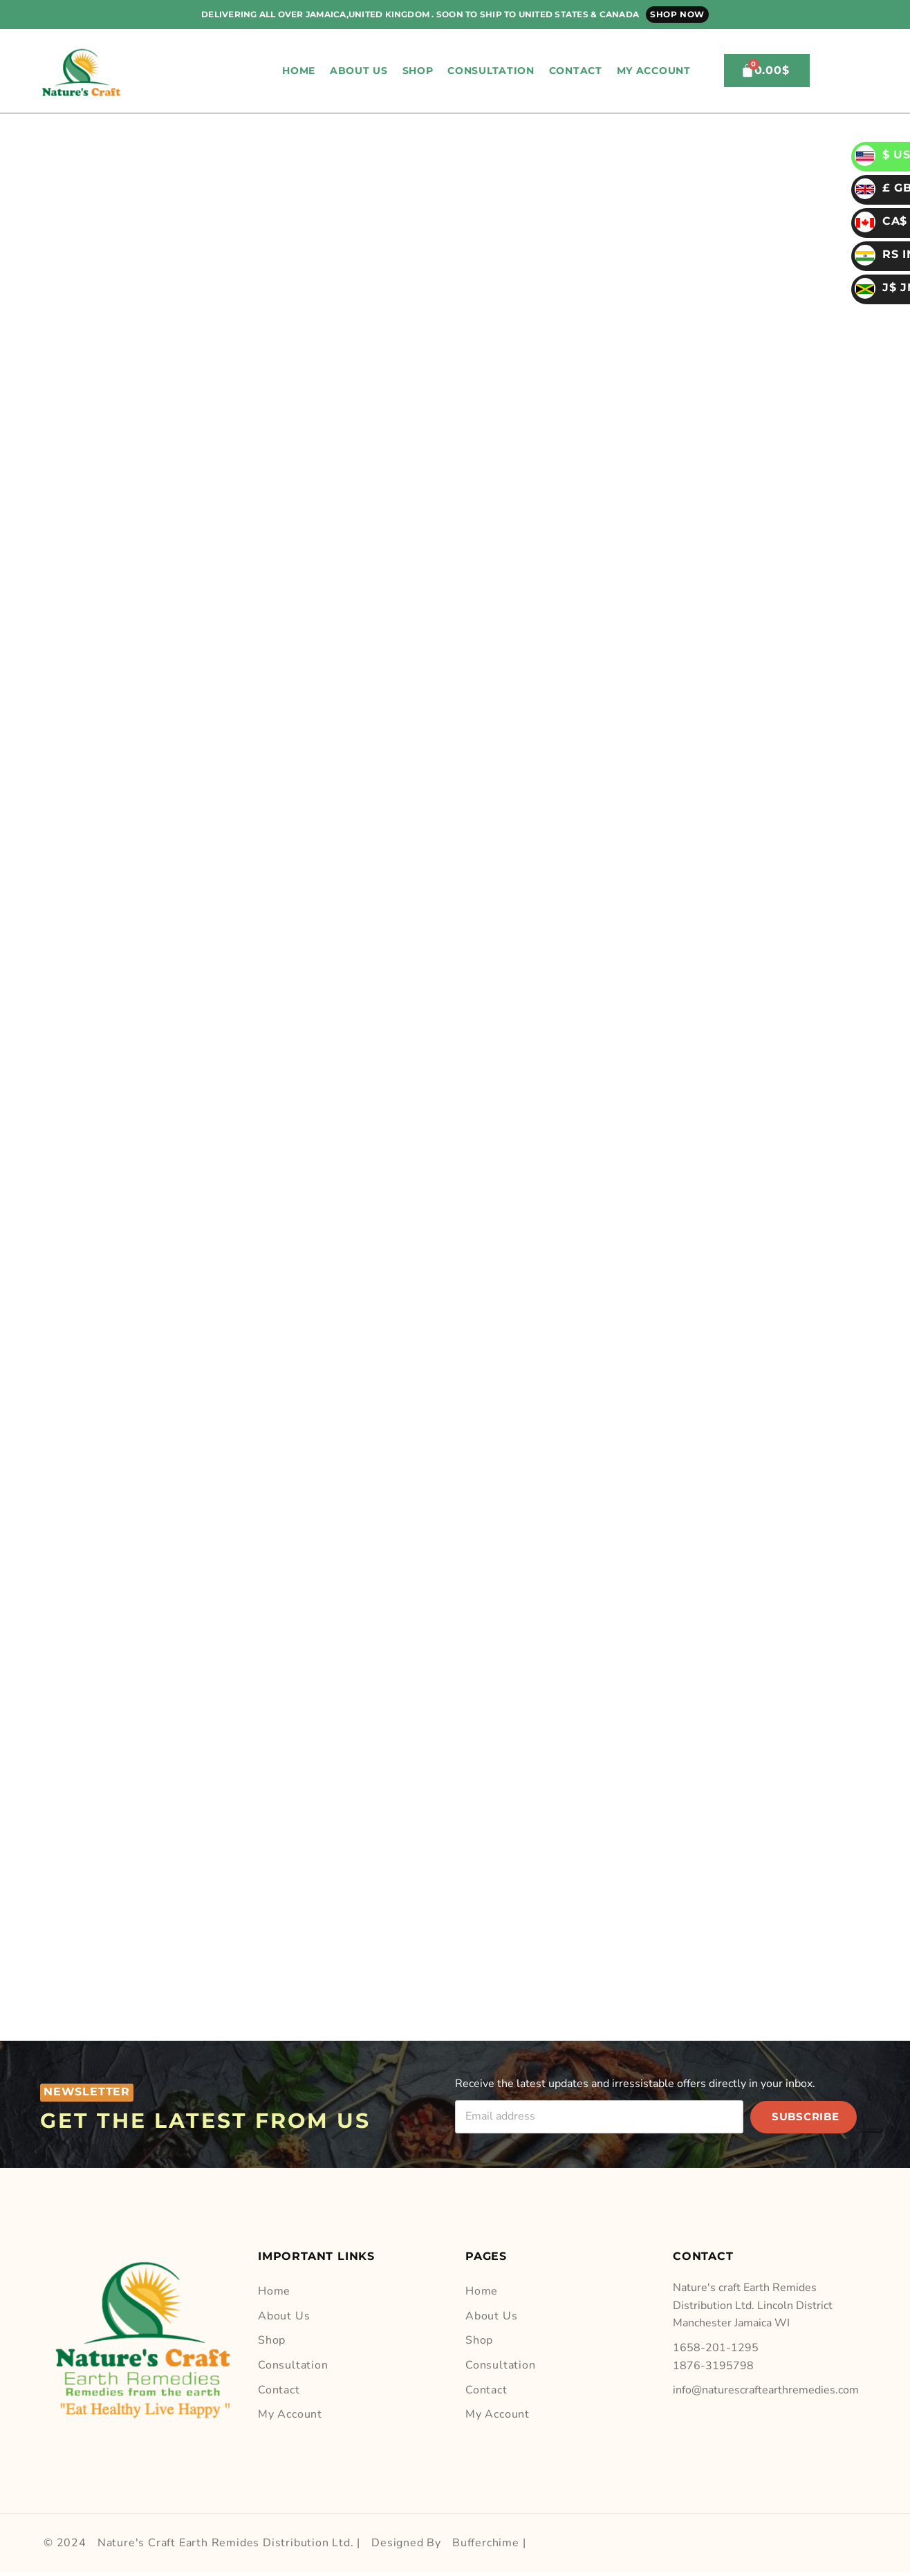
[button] (714, 70)
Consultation (490, 70)
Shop (418, 70)
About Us (359, 70)
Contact (575, 70)
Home (298, 70)
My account (654, 70)
